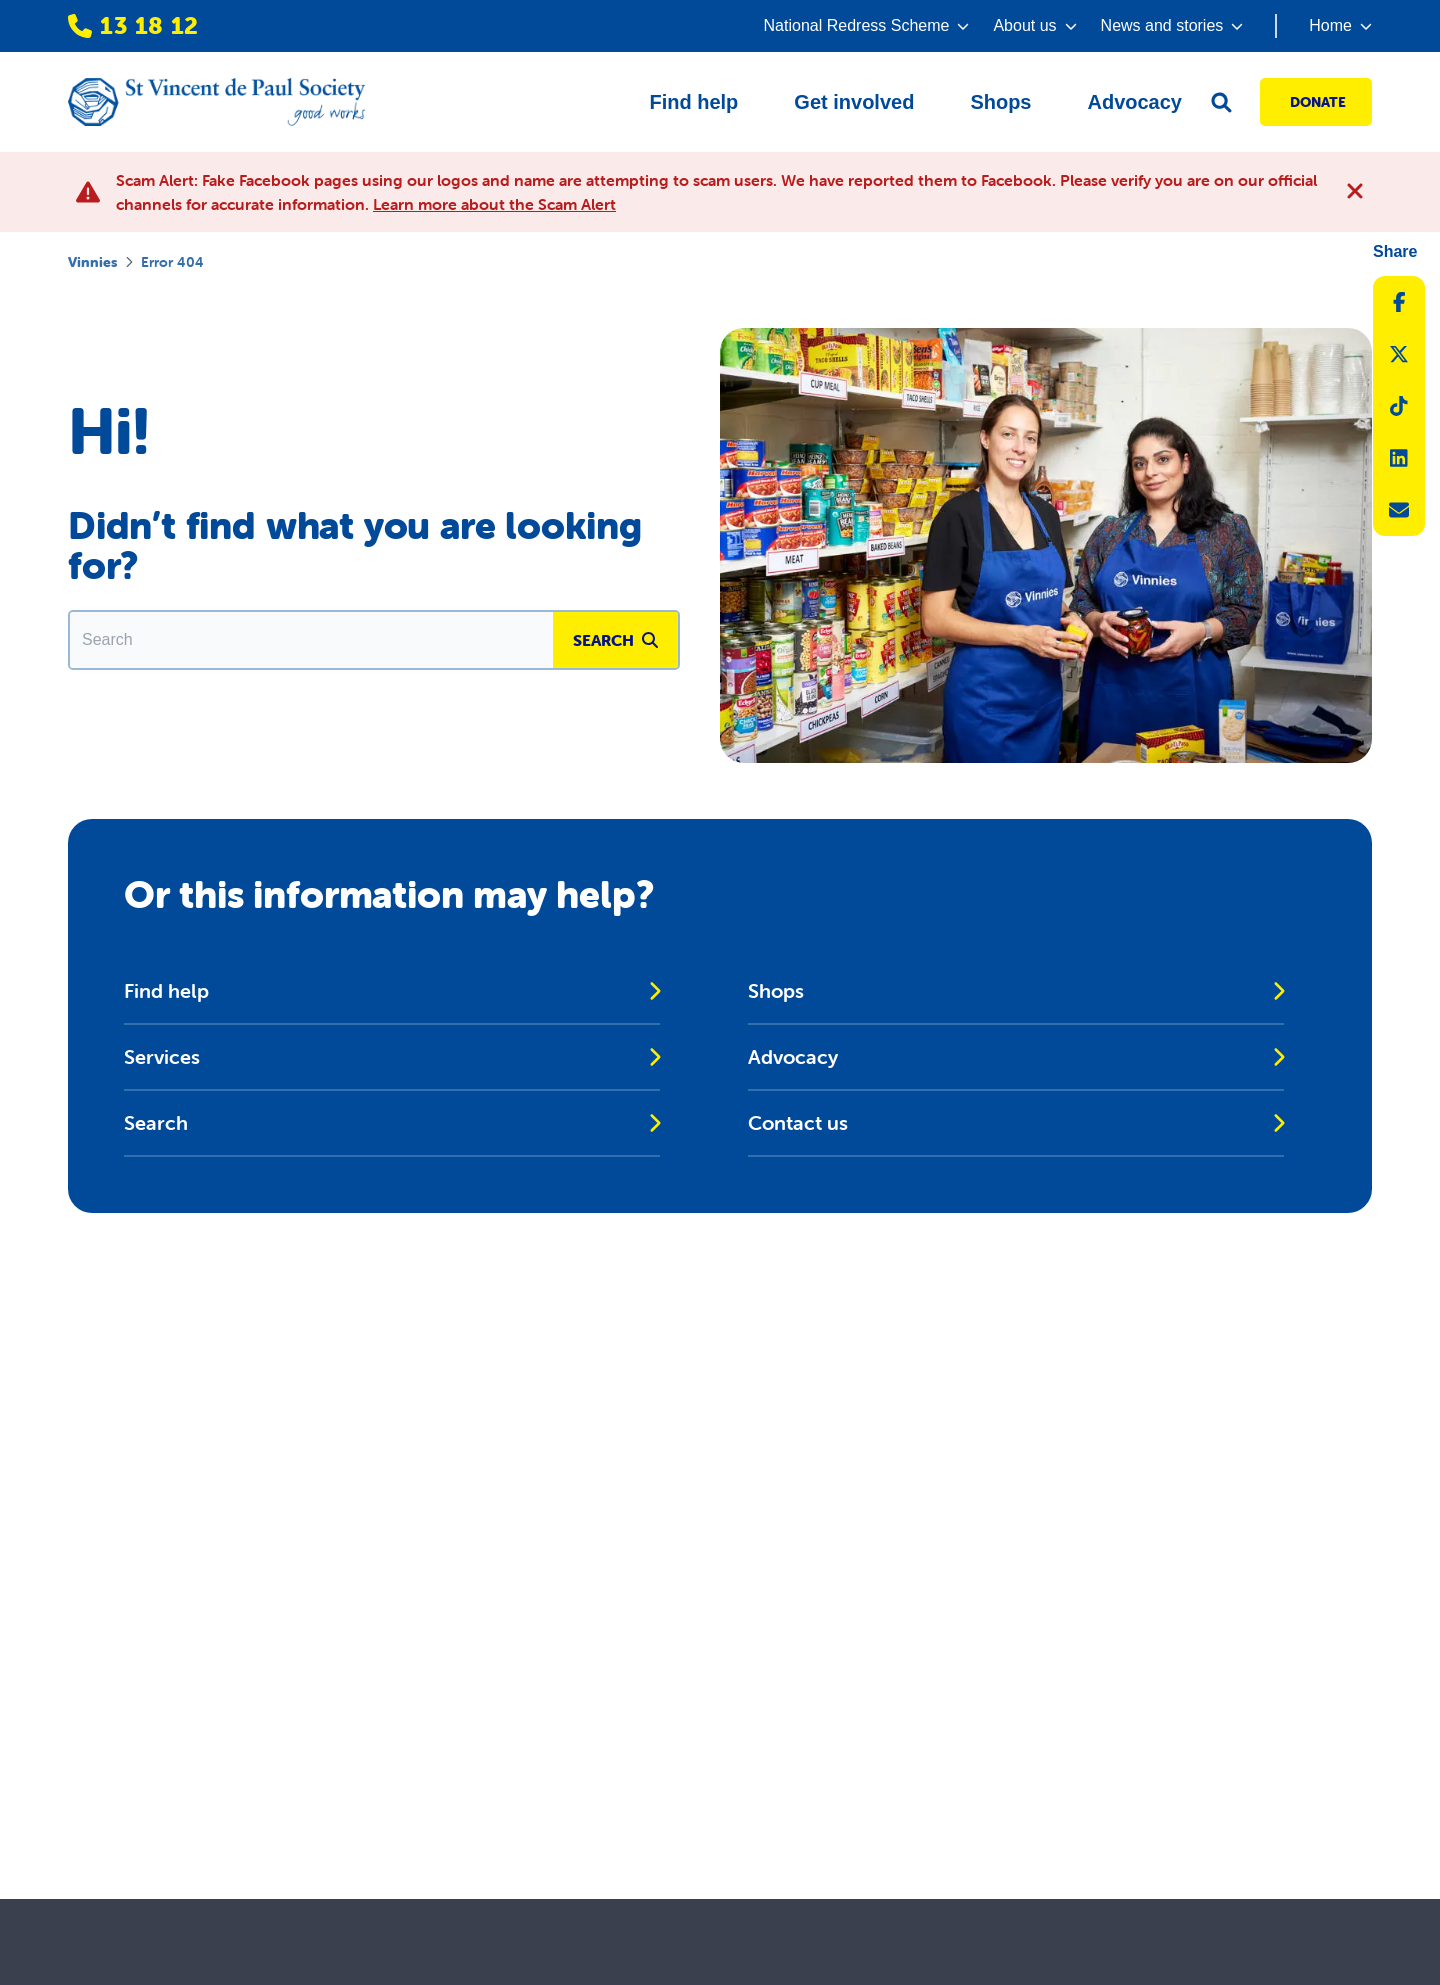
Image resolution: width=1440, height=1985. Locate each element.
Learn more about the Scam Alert (494, 204)
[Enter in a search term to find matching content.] (311, 640)
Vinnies (92, 262)
